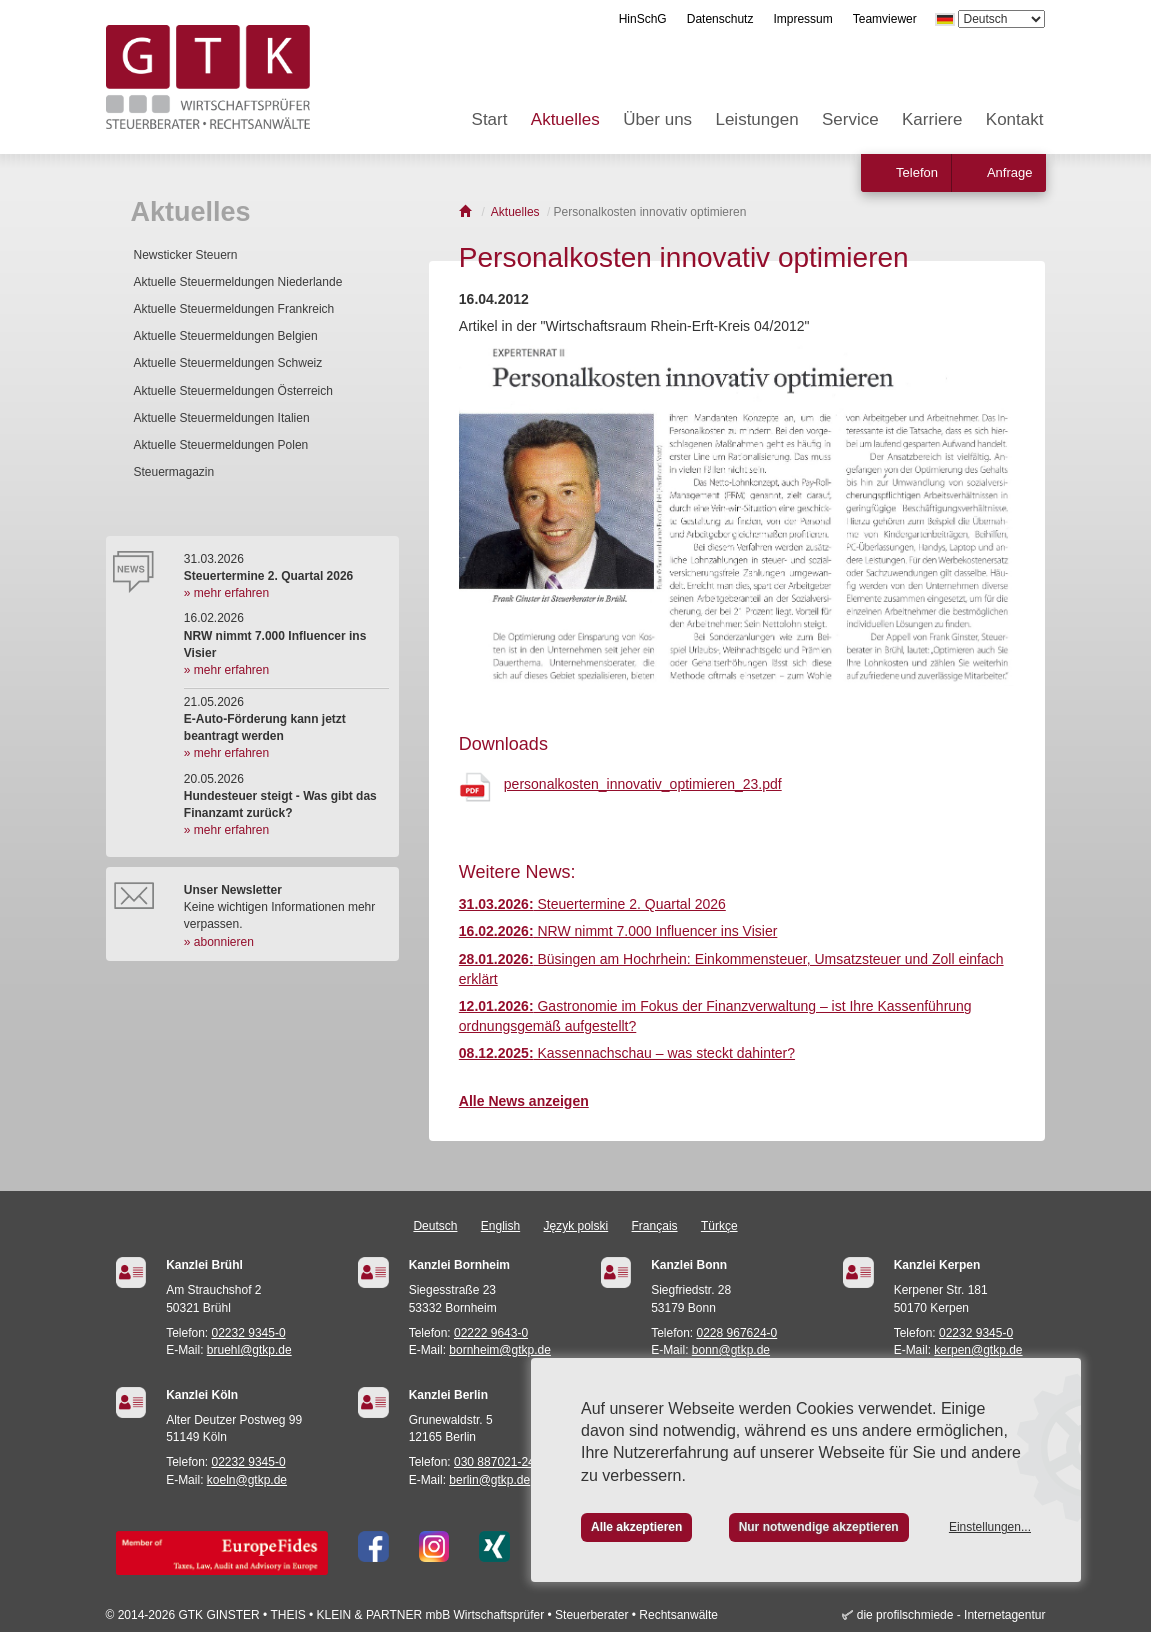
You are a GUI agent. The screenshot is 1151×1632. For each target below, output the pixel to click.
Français (655, 1226)
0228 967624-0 (737, 1333)
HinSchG (643, 19)
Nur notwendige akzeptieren (819, 1527)
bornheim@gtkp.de (500, 1350)
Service (850, 119)
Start (490, 119)
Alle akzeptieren (636, 1527)
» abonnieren (219, 942)
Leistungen (756, 119)
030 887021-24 (494, 1462)
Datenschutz (720, 19)
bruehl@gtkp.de (249, 1350)
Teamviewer (885, 19)
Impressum (802, 19)
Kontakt (1015, 119)
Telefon (917, 172)
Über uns (657, 119)
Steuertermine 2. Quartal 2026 (592, 904)
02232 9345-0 (249, 1333)
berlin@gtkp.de (489, 1480)
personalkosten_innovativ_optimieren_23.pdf (643, 784)
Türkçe (719, 1226)
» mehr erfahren (226, 593)
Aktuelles (565, 119)
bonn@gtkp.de (731, 1350)
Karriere (932, 119)
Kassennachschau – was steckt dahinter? (627, 1053)
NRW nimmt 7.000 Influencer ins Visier (618, 931)
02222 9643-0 (491, 1333)
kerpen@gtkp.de (978, 1350)
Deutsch (435, 1226)
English (500, 1226)
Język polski (576, 1226)
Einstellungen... (990, 1527)
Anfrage (1010, 172)
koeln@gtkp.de (247, 1480)
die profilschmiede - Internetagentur (951, 1615)
